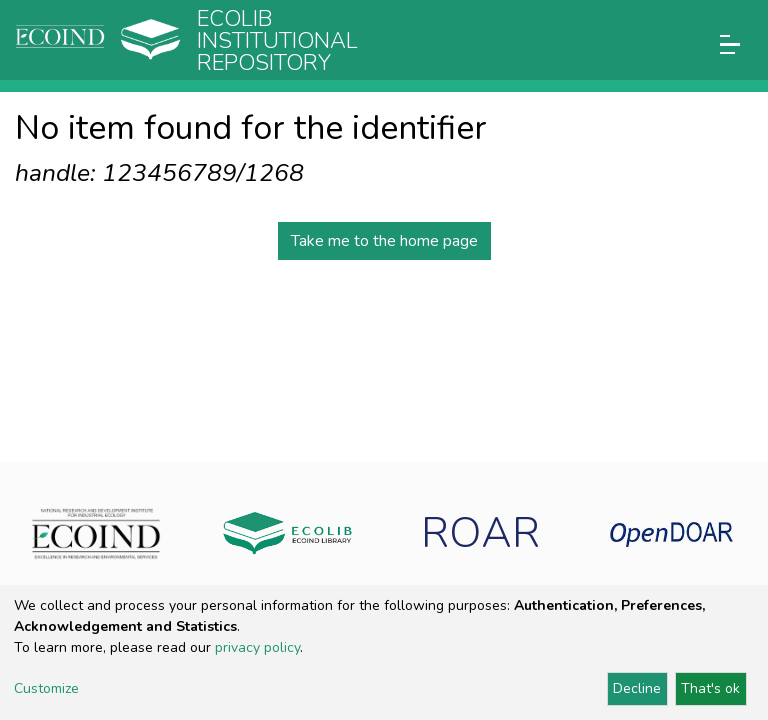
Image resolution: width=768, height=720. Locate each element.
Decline (637, 688)
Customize (46, 688)
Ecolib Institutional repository (277, 41)
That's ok (710, 688)
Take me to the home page (384, 241)
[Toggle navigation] (730, 44)
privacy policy (257, 647)
